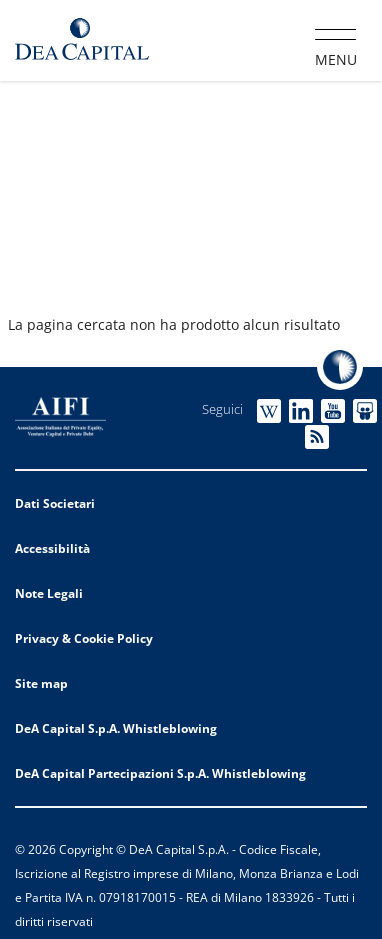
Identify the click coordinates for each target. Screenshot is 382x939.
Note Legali (49, 593)
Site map (41, 683)
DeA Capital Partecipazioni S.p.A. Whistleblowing (160, 773)
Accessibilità (52, 548)
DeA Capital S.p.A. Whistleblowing (116, 728)
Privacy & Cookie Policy (84, 638)
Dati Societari (55, 503)
